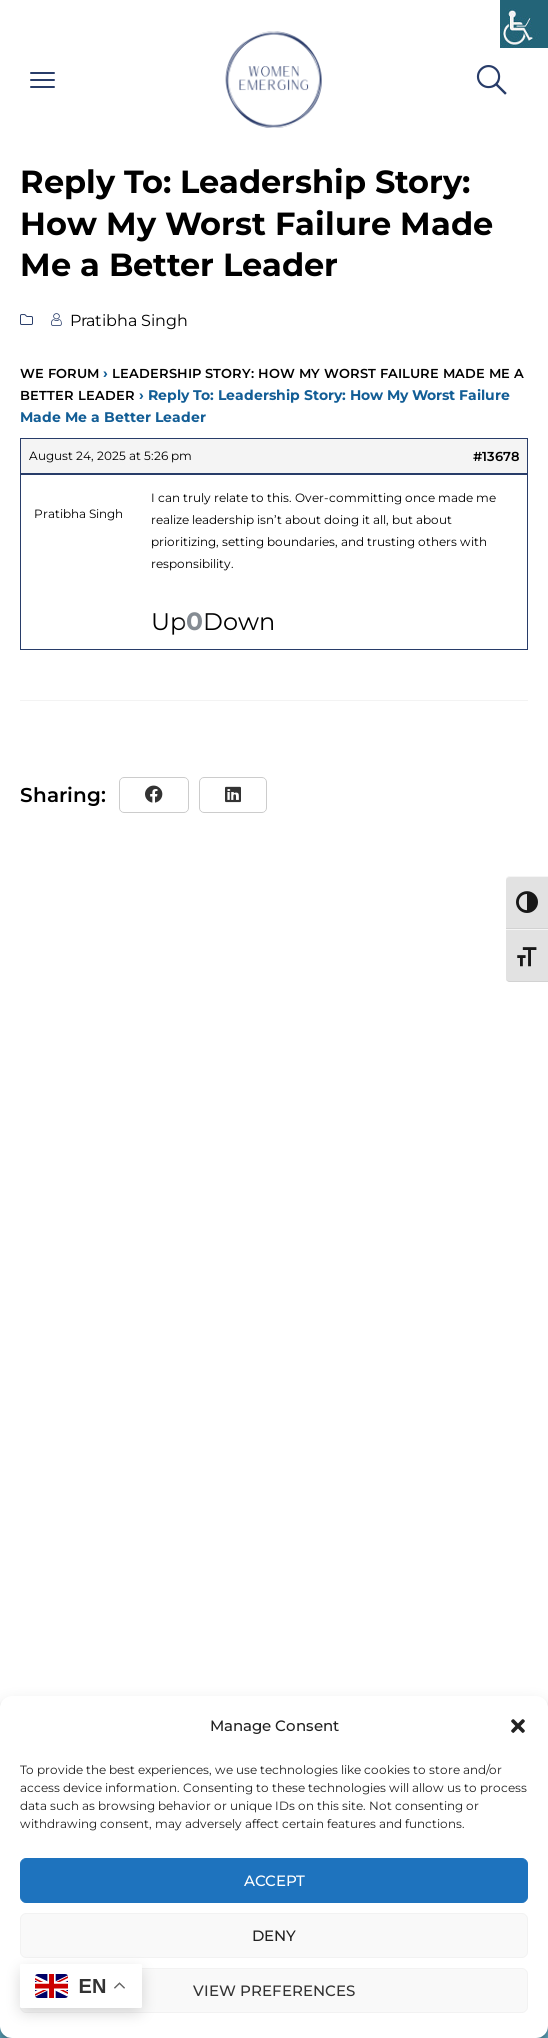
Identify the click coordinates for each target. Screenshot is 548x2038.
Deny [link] (274, 1935)
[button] (518, 1726)
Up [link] (168, 622)
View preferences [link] (274, 1990)
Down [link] (239, 622)
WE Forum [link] (59, 373)
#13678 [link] (496, 456)
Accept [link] (274, 1880)
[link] (524, 24)
